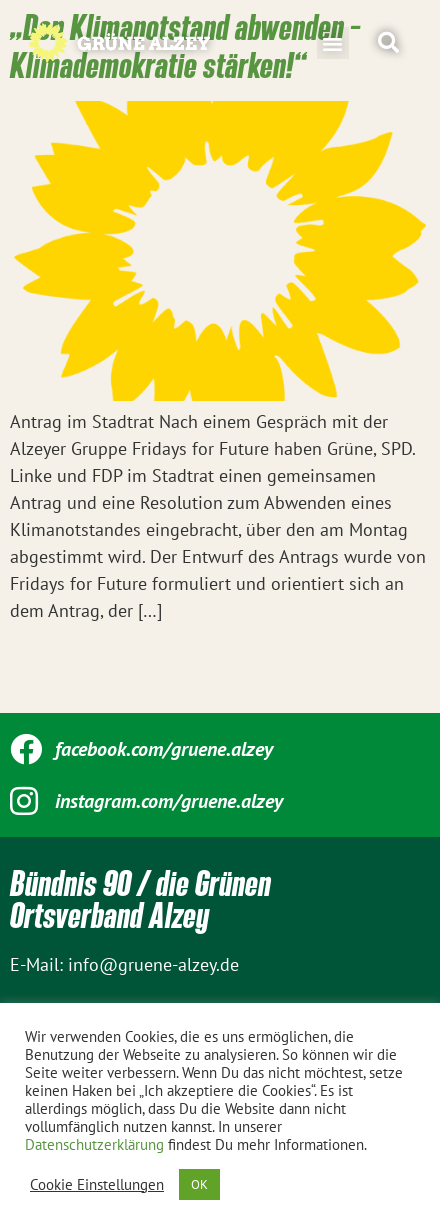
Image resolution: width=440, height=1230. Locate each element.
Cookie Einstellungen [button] (97, 1185)
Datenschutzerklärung (94, 1144)
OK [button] (199, 1184)
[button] (333, 43)
